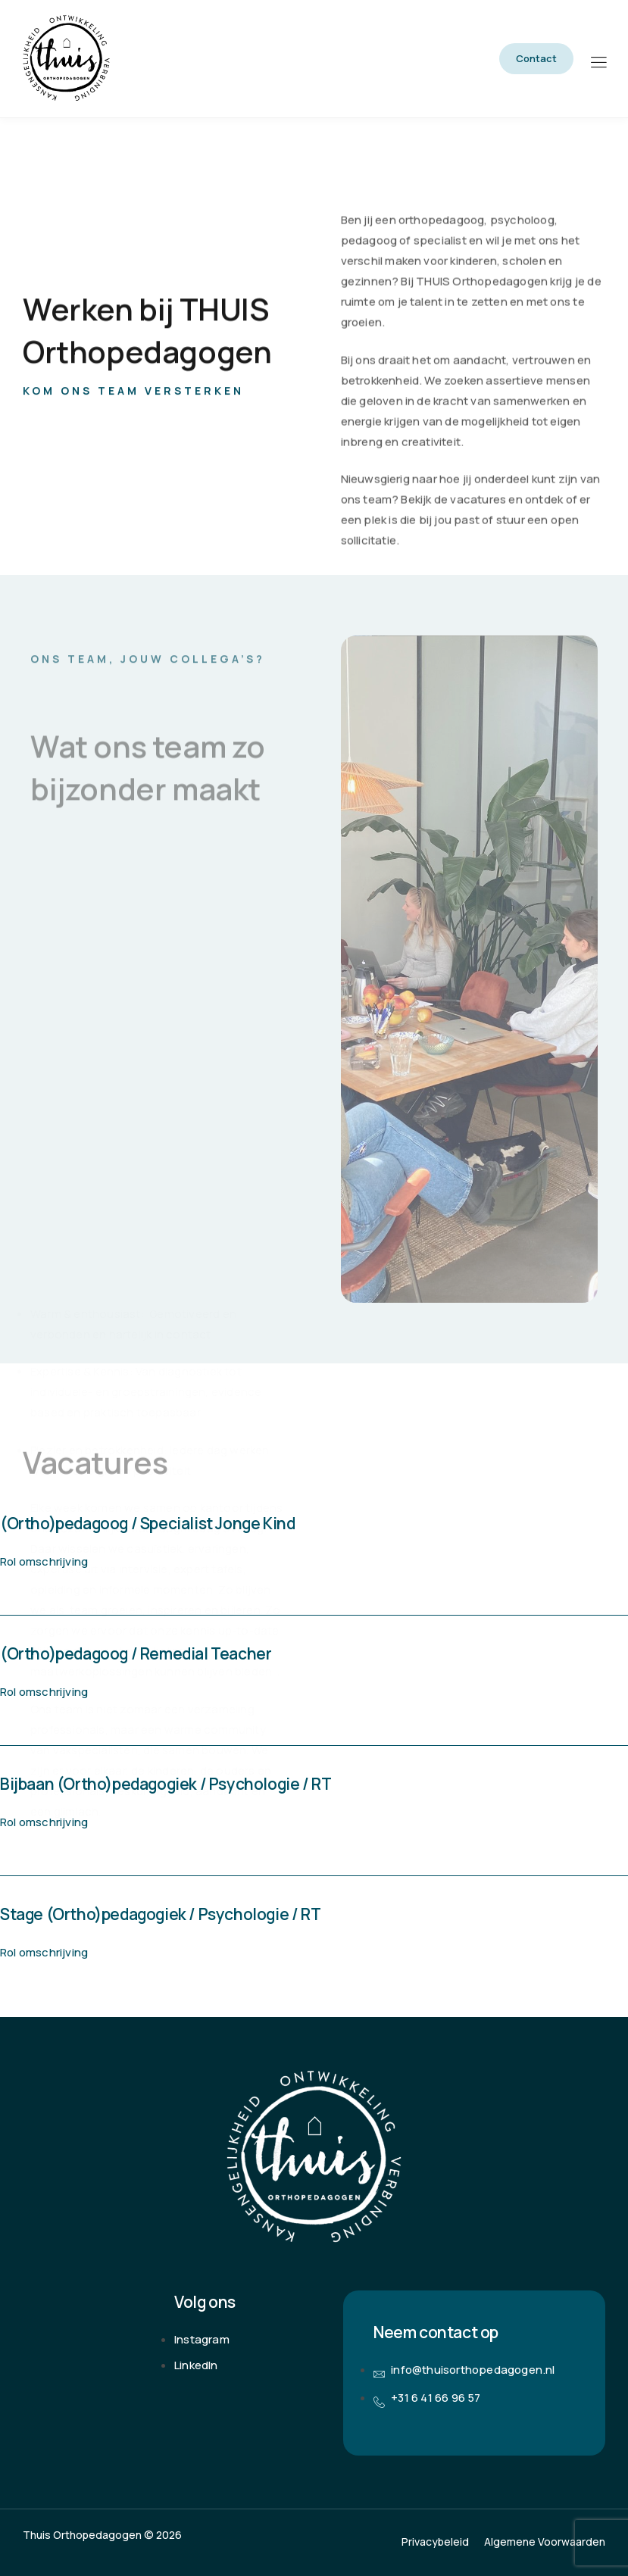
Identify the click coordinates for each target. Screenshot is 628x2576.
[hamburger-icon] (598, 60)
